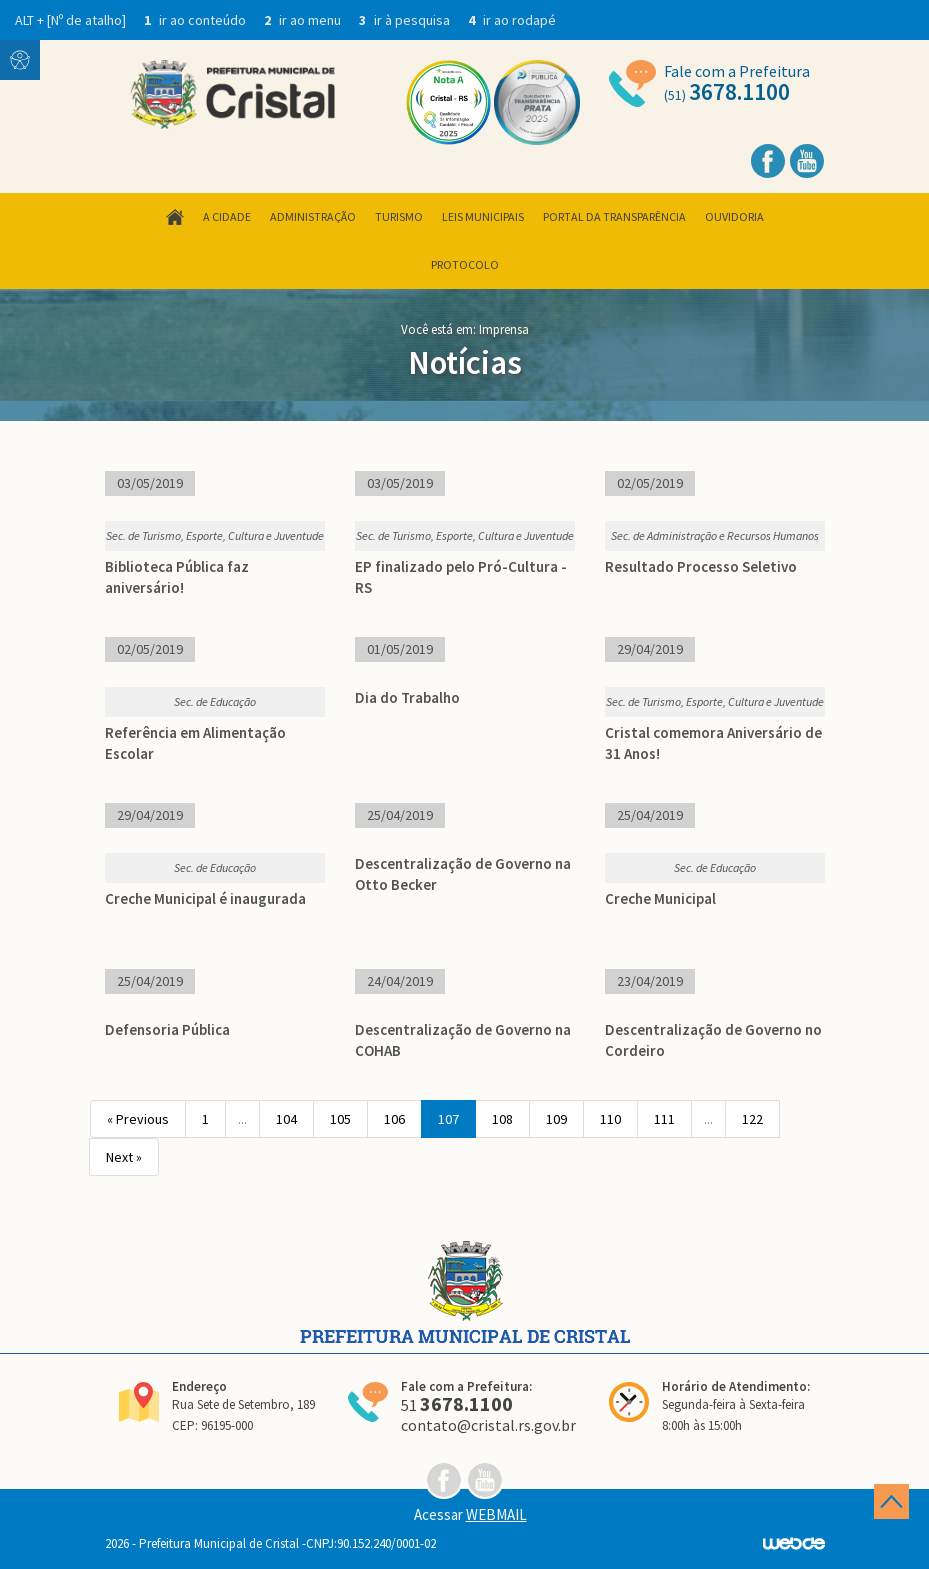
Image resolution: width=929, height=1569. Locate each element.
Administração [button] (313, 216)
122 (752, 1119)
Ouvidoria (734, 216)
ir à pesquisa (406, 20)
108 (502, 1119)
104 (286, 1119)
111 (664, 1119)
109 (556, 1119)
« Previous (138, 1119)
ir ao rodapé (512, 20)
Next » (124, 1157)
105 (340, 1119)
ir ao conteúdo (196, 20)
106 (394, 1119)
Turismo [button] (399, 216)
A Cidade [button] (227, 216)
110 (610, 1119)
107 (448, 1119)
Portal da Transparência (614, 216)
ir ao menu (304, 20)
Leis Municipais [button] (483, 216)
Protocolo (465, 264)
